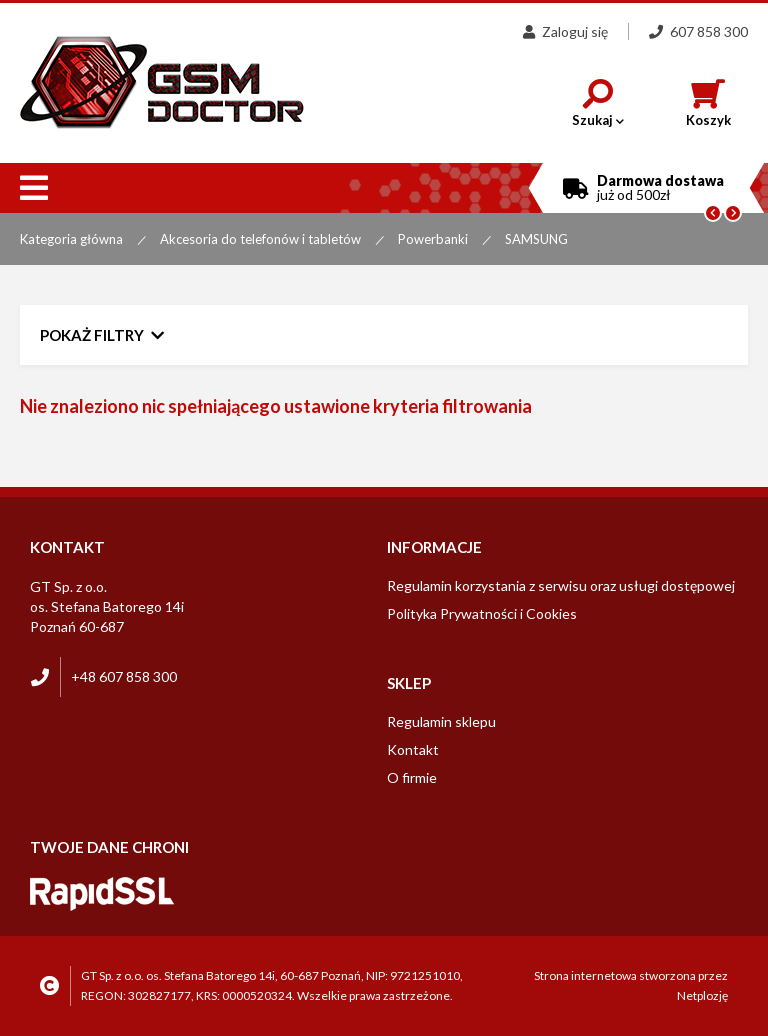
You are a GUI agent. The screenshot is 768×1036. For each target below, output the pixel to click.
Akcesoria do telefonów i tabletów (260, 239)
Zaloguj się (565, 31)
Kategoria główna (71, 239)
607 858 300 (698, 31)
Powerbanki (433, 239)
